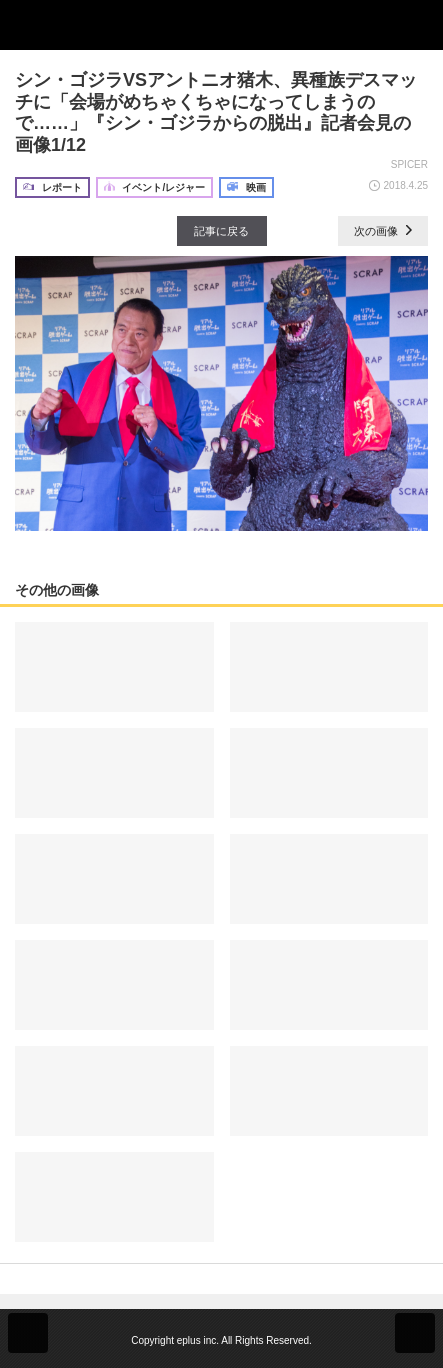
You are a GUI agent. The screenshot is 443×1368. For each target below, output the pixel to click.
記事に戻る (221, 231)
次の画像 (383, 231)
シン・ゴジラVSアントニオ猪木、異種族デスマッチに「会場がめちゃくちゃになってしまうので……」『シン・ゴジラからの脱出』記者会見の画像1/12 (216, 112)
